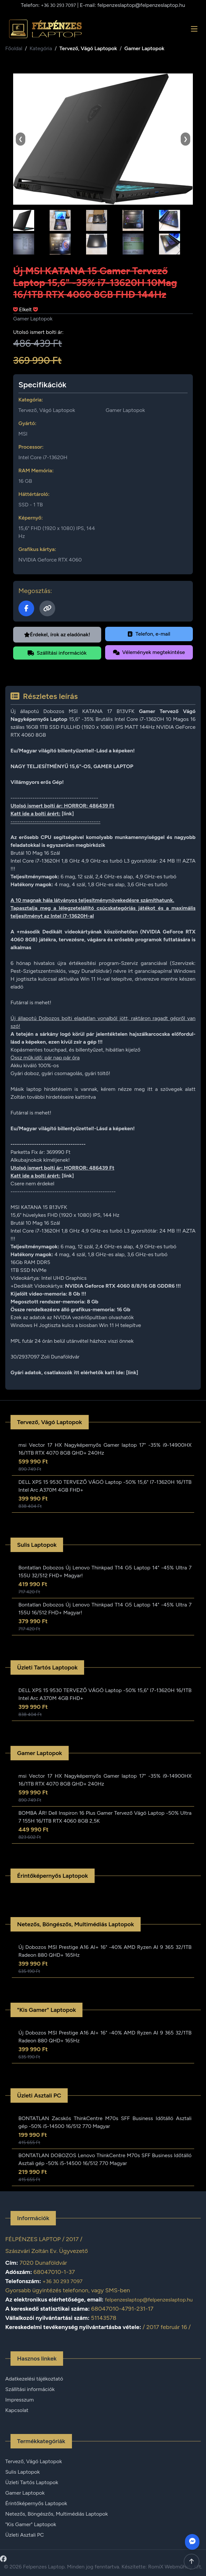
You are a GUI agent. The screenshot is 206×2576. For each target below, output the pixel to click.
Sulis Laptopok (22, 2472)
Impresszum (19, 2400)
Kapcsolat (16, 2410)
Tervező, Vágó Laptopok (88, 48)
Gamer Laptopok (145, 48)
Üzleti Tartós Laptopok (31, 2482)
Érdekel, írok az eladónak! (57, 634)
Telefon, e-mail (148, 634)
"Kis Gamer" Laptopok (30, 2524)
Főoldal (13, 48)
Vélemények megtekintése (149, 652)
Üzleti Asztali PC (24, 2535)
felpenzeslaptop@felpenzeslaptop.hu (141, 5)
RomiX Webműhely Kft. (175, 2567)
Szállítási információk (57, 653)
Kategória (41, 48)
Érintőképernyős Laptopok (36, 2503)
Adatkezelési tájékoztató (34, 2379)
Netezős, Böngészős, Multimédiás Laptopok (56, 2514)
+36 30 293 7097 (58, 5)
